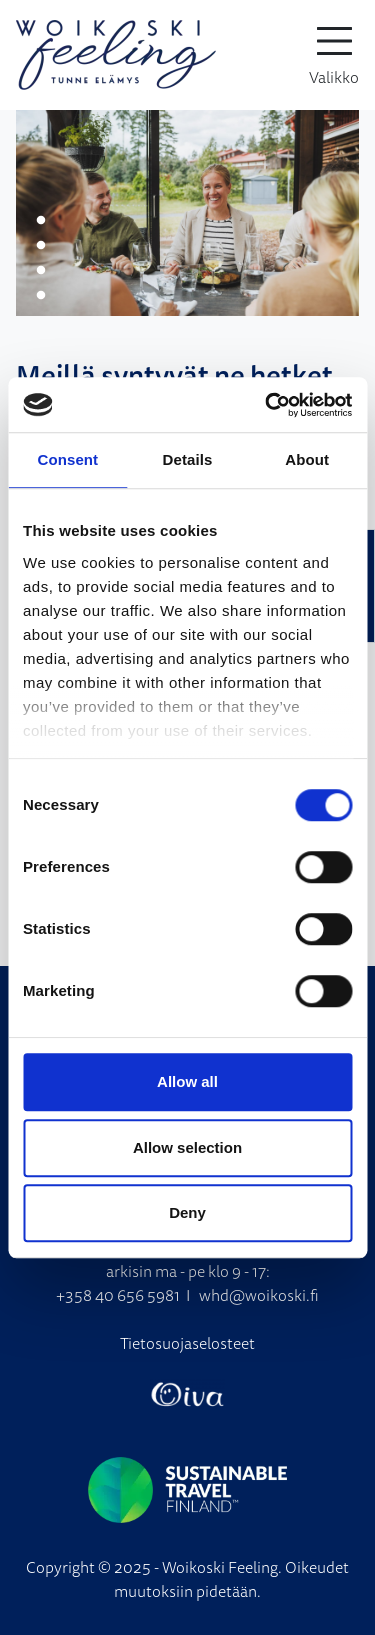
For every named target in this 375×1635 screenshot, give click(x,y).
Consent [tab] (67, 459)
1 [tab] (41, 221)
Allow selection (187, 1147)
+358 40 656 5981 (118, 1295)
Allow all (187, 1081)
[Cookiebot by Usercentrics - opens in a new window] (267, 405)
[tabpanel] (187, 213)
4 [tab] (41, 296)
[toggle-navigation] (334, 55)
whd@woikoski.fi (259, 1295)
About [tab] (307, 459)
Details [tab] (188, 459)
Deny (187, 1212)
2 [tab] (41, 246)
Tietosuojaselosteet (187, 1343)
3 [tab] (41, 271)
